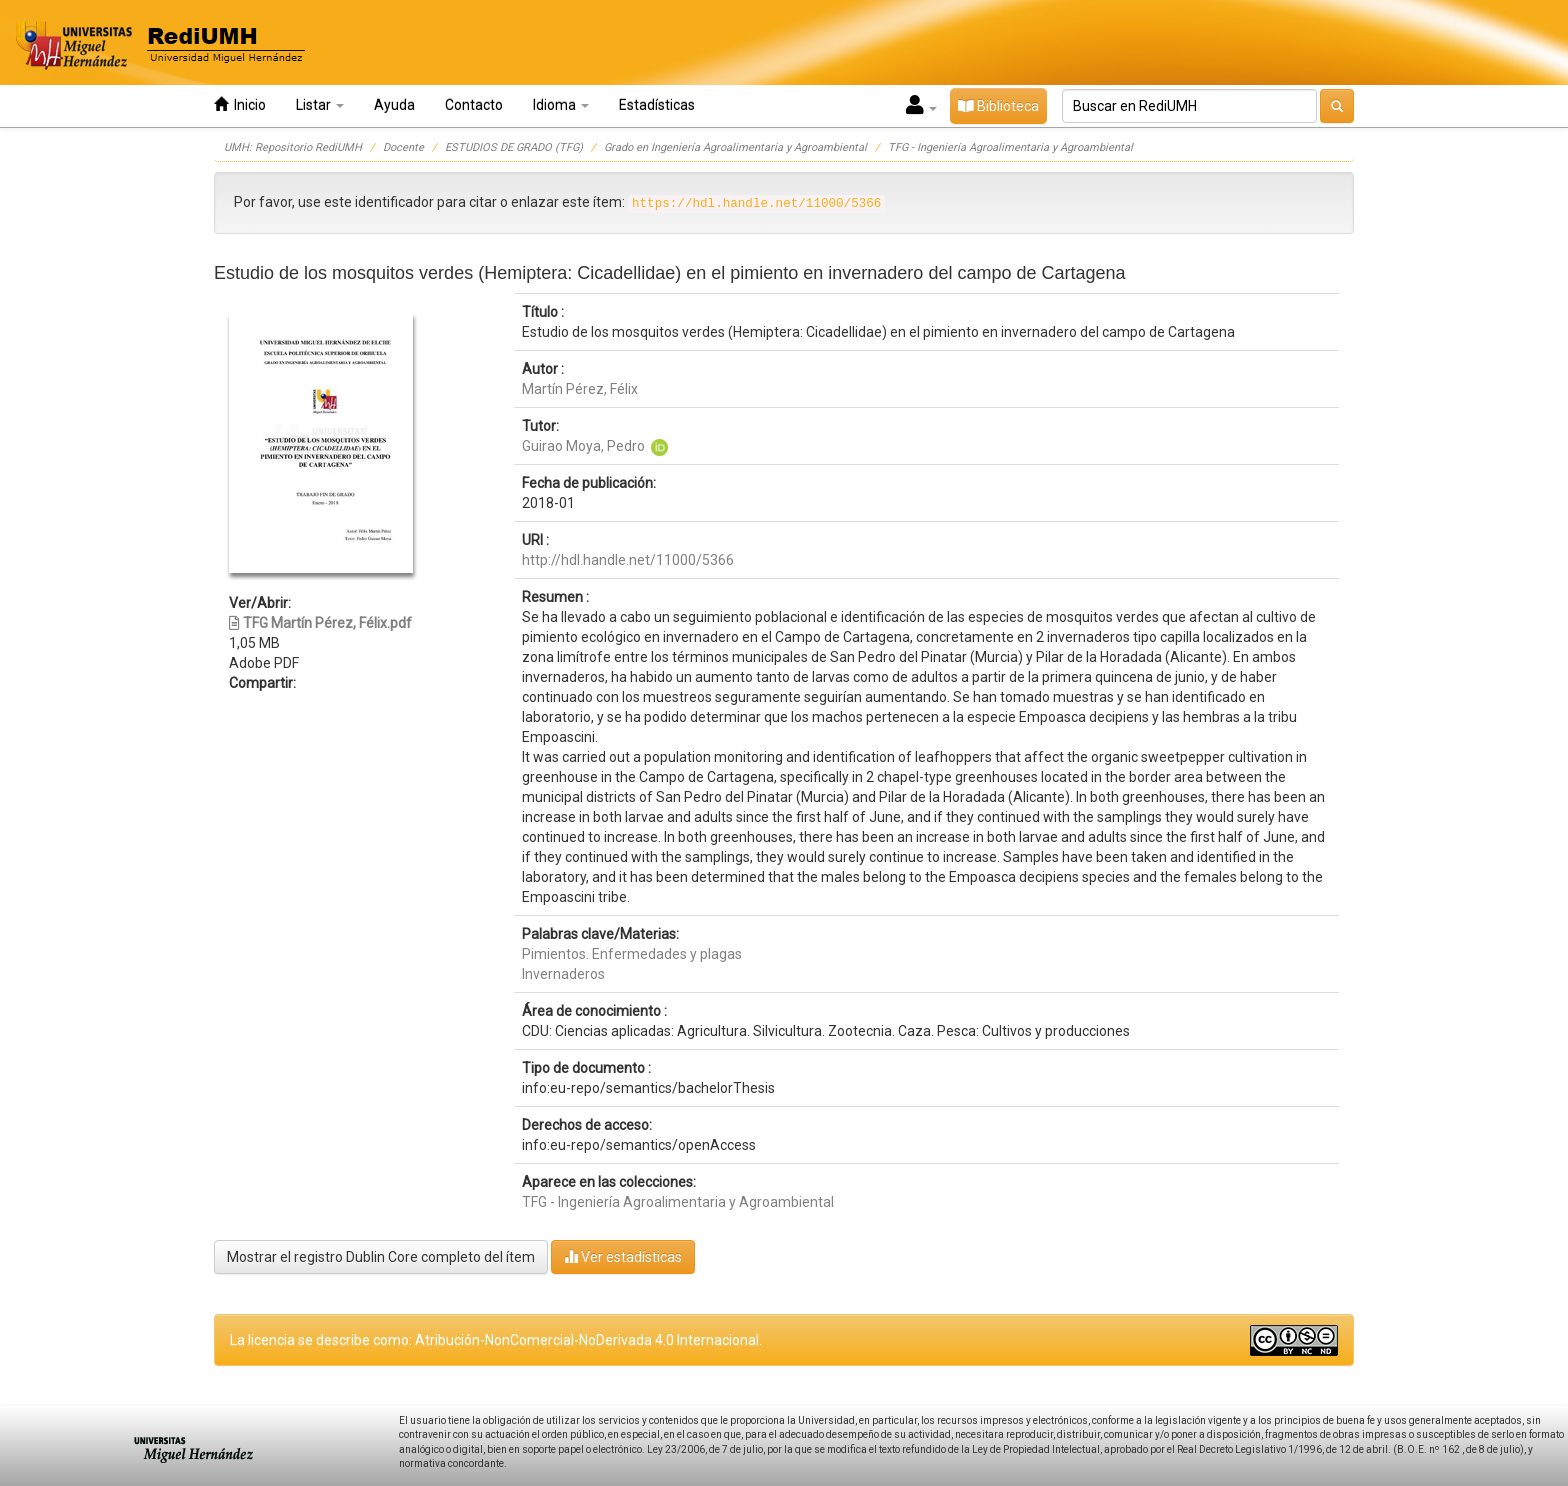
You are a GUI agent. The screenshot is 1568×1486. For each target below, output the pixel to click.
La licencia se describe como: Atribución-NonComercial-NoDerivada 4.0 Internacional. (496, 1340)
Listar (320, 105)
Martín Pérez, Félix (580, 389)
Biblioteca (998, 106)
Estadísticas (657, 105)
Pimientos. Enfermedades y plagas (632, 954)
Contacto (474, 105)
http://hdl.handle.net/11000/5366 (628, 560)
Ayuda (394, 105)
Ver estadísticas (623, 1256)
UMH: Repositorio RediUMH (293, 147)
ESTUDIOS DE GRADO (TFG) (514, 147)
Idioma (561, 105)
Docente (403, 147)
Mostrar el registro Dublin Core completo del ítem (381, 1257)
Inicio (240, 104)
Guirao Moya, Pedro (583, 446)
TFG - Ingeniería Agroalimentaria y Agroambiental (1010, 147)
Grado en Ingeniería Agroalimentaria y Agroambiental (735, 147)
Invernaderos (563, 974)
